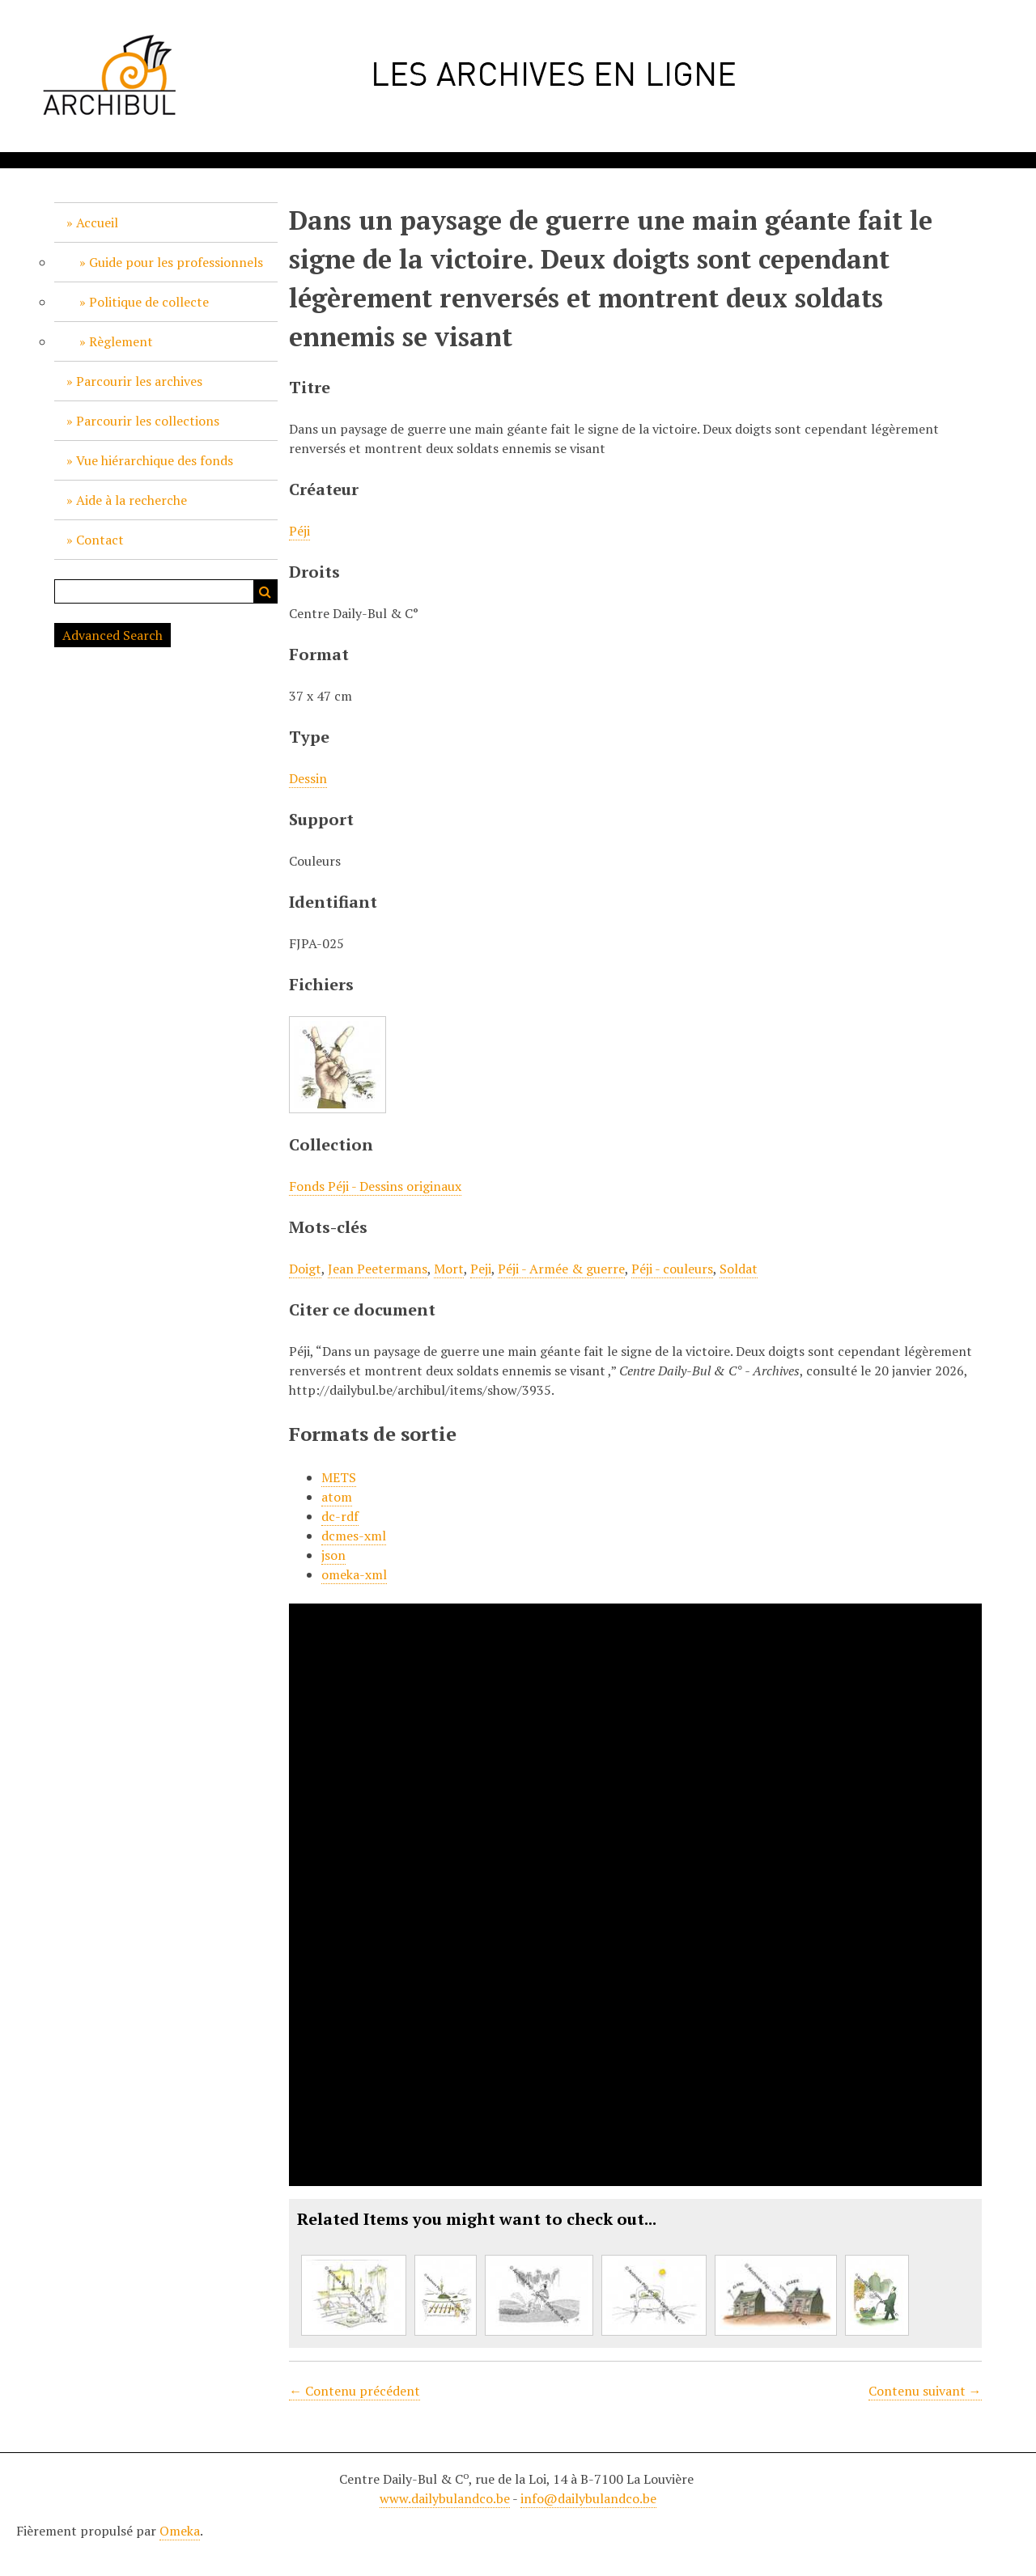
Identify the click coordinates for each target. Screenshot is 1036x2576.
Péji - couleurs (672, 1268)
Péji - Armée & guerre (561, 1268)
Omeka (179, 2531)
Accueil (97, 222)
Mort (449, 1268)
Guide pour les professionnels (176, 262)
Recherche (265, 591)
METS (338, 1477)
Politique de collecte (149, 302)
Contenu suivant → (925, 2391)
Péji (299, 531)
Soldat (739, 1268)
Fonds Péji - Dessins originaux (375, 1186)
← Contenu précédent (354, 2391)
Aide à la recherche (131, 500)
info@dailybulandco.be (588, 2498)
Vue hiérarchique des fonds (154, 460)
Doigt (305, 1268)
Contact (100, 540)
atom (336, 1497)
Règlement (121, 341)
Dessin (308, 778)
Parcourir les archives (139, 381)
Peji (480, 1268)
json (333, 1555)
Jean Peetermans (377, 1268)
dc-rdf (340, 1516)
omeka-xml (354, 1574)
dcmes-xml (353, 1535)
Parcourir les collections (147, 421)
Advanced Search (112, 635)
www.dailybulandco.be (445, 2498)
